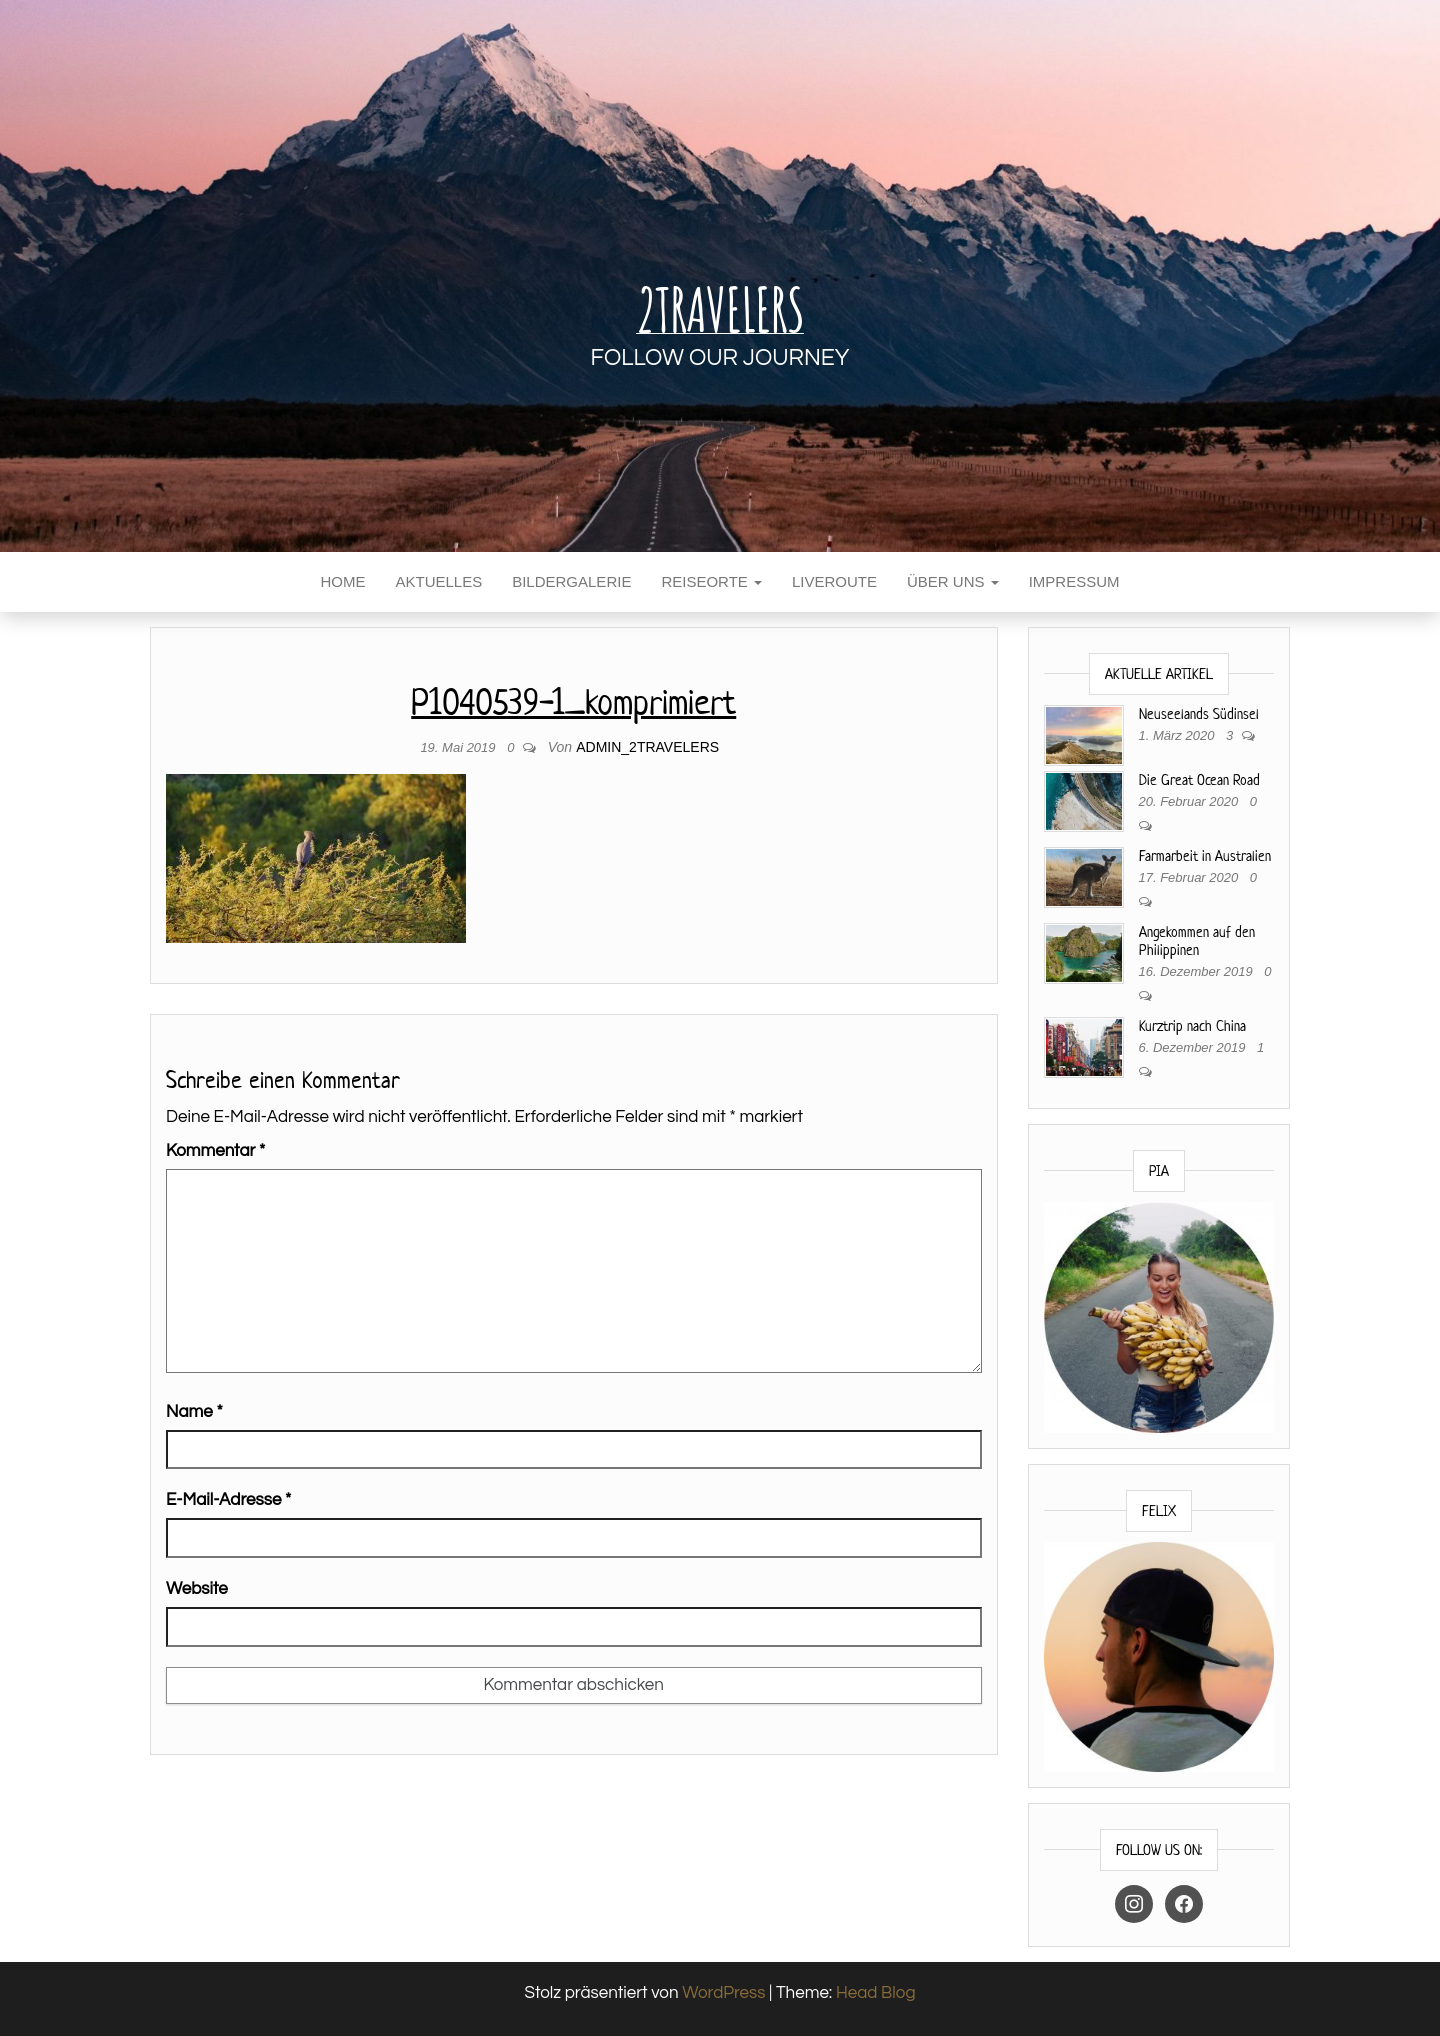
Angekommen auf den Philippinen (1197, 940)
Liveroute (834, 581)
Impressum (1074, 581)
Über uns (953, 581)
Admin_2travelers (647, 747)
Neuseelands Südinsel (1199, 713)
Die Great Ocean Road (1199, 779)
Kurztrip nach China (1192, 1025)
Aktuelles (438, 581)
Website (197, 1589)
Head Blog (876, 1993)
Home (342, 581)
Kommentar (215, 1151)
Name (194, 1412)
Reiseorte (711, 581)
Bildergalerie (571, 581)
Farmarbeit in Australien (1205, 855)
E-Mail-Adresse (228, 1500)
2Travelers (720, 309)
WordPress (723, 1993)
